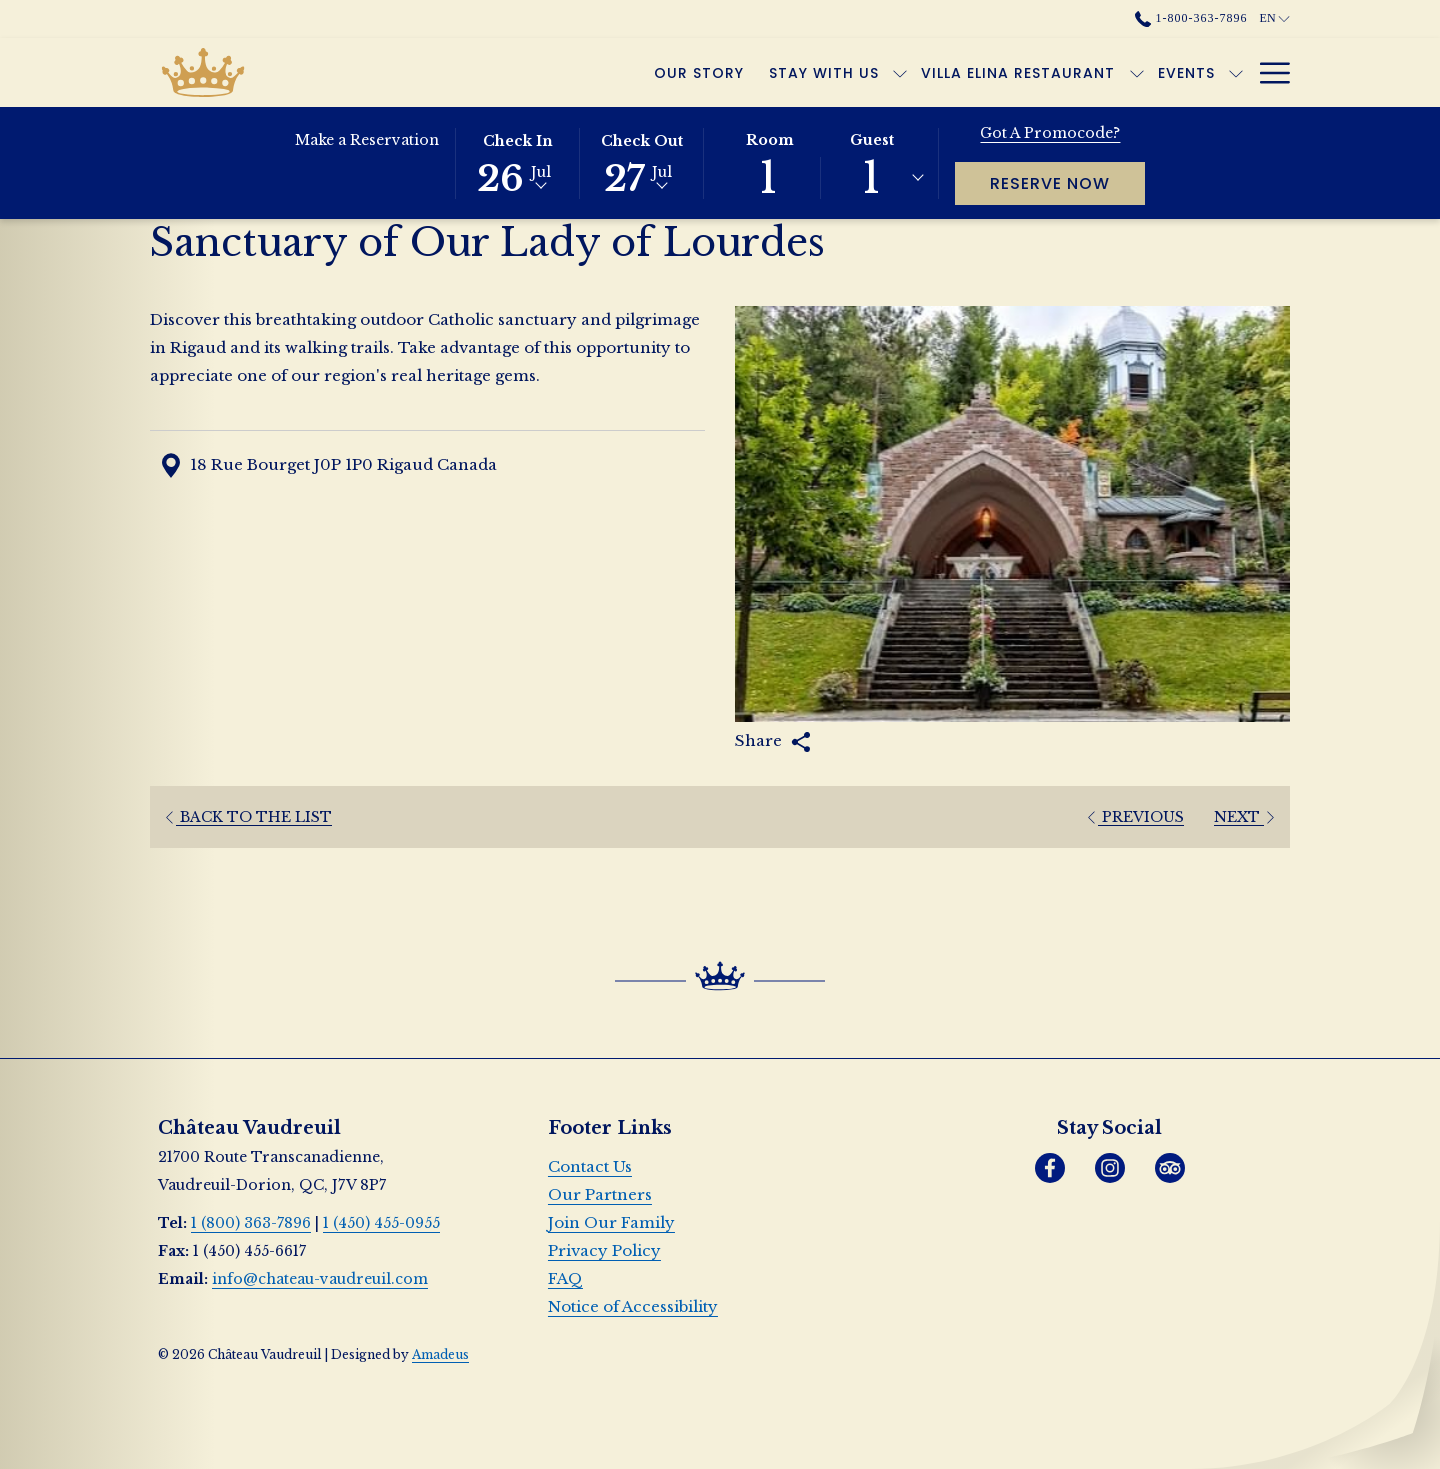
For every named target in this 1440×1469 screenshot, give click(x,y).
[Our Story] (478, 72)
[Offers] (1064, 72)
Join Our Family (611, 1222)
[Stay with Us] (603, 72)
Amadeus (440, 1354)
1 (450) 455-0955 (381, 1223)
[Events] (966, 72)
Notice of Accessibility (633, 1306)
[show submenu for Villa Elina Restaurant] (916, 72)
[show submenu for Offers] (1114, 72)
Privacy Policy (604, 1250)
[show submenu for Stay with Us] (679, 72)
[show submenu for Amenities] (1236, 72)
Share (773, 741)
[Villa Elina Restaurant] (797, 72)
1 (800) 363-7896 (251, 1223)
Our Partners (600, 1194)
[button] (518, 162)
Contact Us (590, 1166)
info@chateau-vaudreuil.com (320, 1279)
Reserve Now (1067, 183)
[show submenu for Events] (1015, 72)
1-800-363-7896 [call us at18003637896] (1191, 18)
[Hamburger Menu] (1267, 72)
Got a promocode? (1050, 133)
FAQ (565, 1278)
